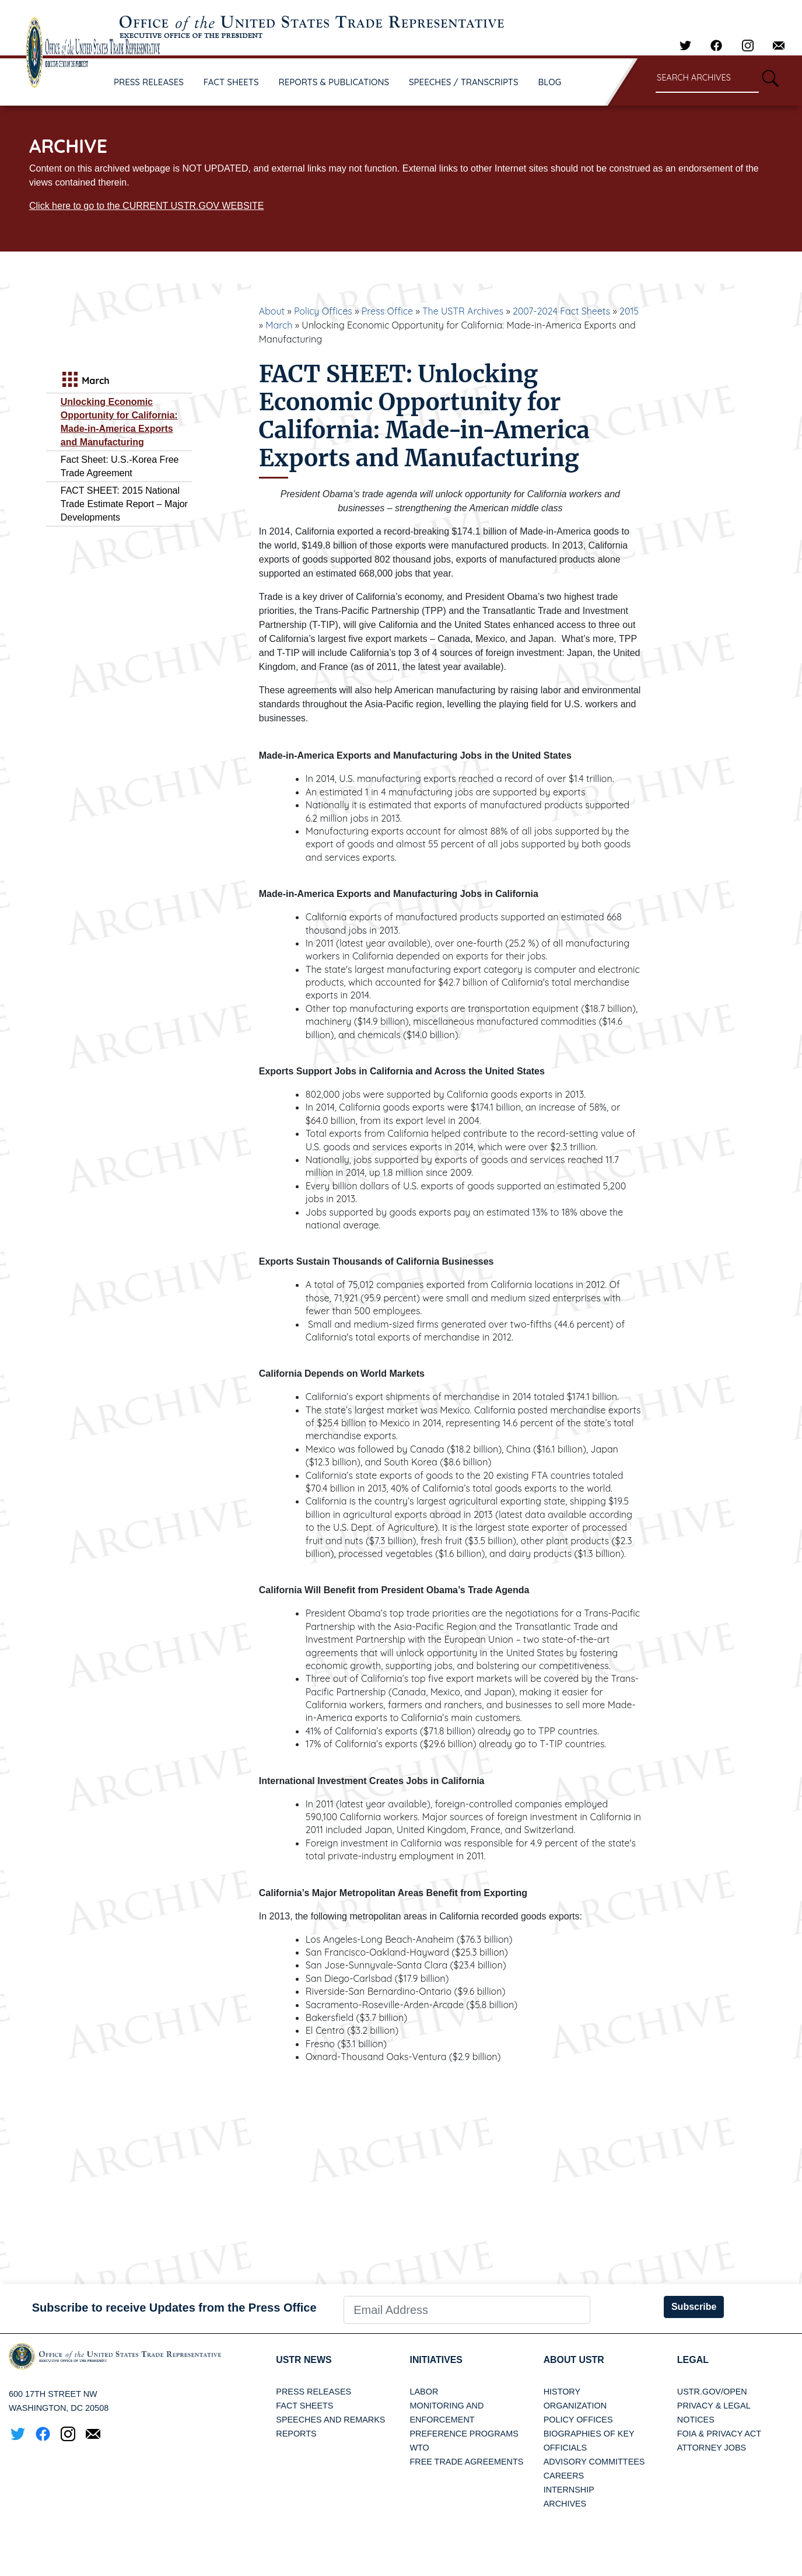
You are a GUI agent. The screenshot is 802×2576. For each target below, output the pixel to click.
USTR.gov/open (712, 2391)
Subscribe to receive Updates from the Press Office (174, 2307)
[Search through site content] (707, 78)
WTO (419, 2447)
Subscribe (693, 2307)
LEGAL (693, 2360)
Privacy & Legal (714, 2405)
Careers (564, 2475)
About (272, 311)
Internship (569, 2489)
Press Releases (313, 2391)
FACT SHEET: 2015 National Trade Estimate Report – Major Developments (124, 504)
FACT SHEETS (231, 82)
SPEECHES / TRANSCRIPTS (464, 82)
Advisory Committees (594, 2461)
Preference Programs (463, 2433)
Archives (565, 2503)
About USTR (574, 2360)
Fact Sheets (304, 2405)
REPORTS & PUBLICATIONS (334, 82)
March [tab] (84, 381)
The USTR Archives (462, 311)
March (278, 325)
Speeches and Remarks (330, 2419)
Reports (296, 2433)
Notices (696, 2419)
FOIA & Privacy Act (719, 2433)
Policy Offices (323, 311)
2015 (629, 311)
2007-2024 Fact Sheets (561, 311)
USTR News (304, 2360)
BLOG (550, 82)
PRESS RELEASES (149, 82)
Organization (575, 2405)
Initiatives (436, 2360)
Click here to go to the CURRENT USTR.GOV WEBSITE (146, 206)
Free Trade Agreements (466, 2461)
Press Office (387, 311)
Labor (423, 2391)
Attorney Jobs (711, 2447)
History (562, 2391)
